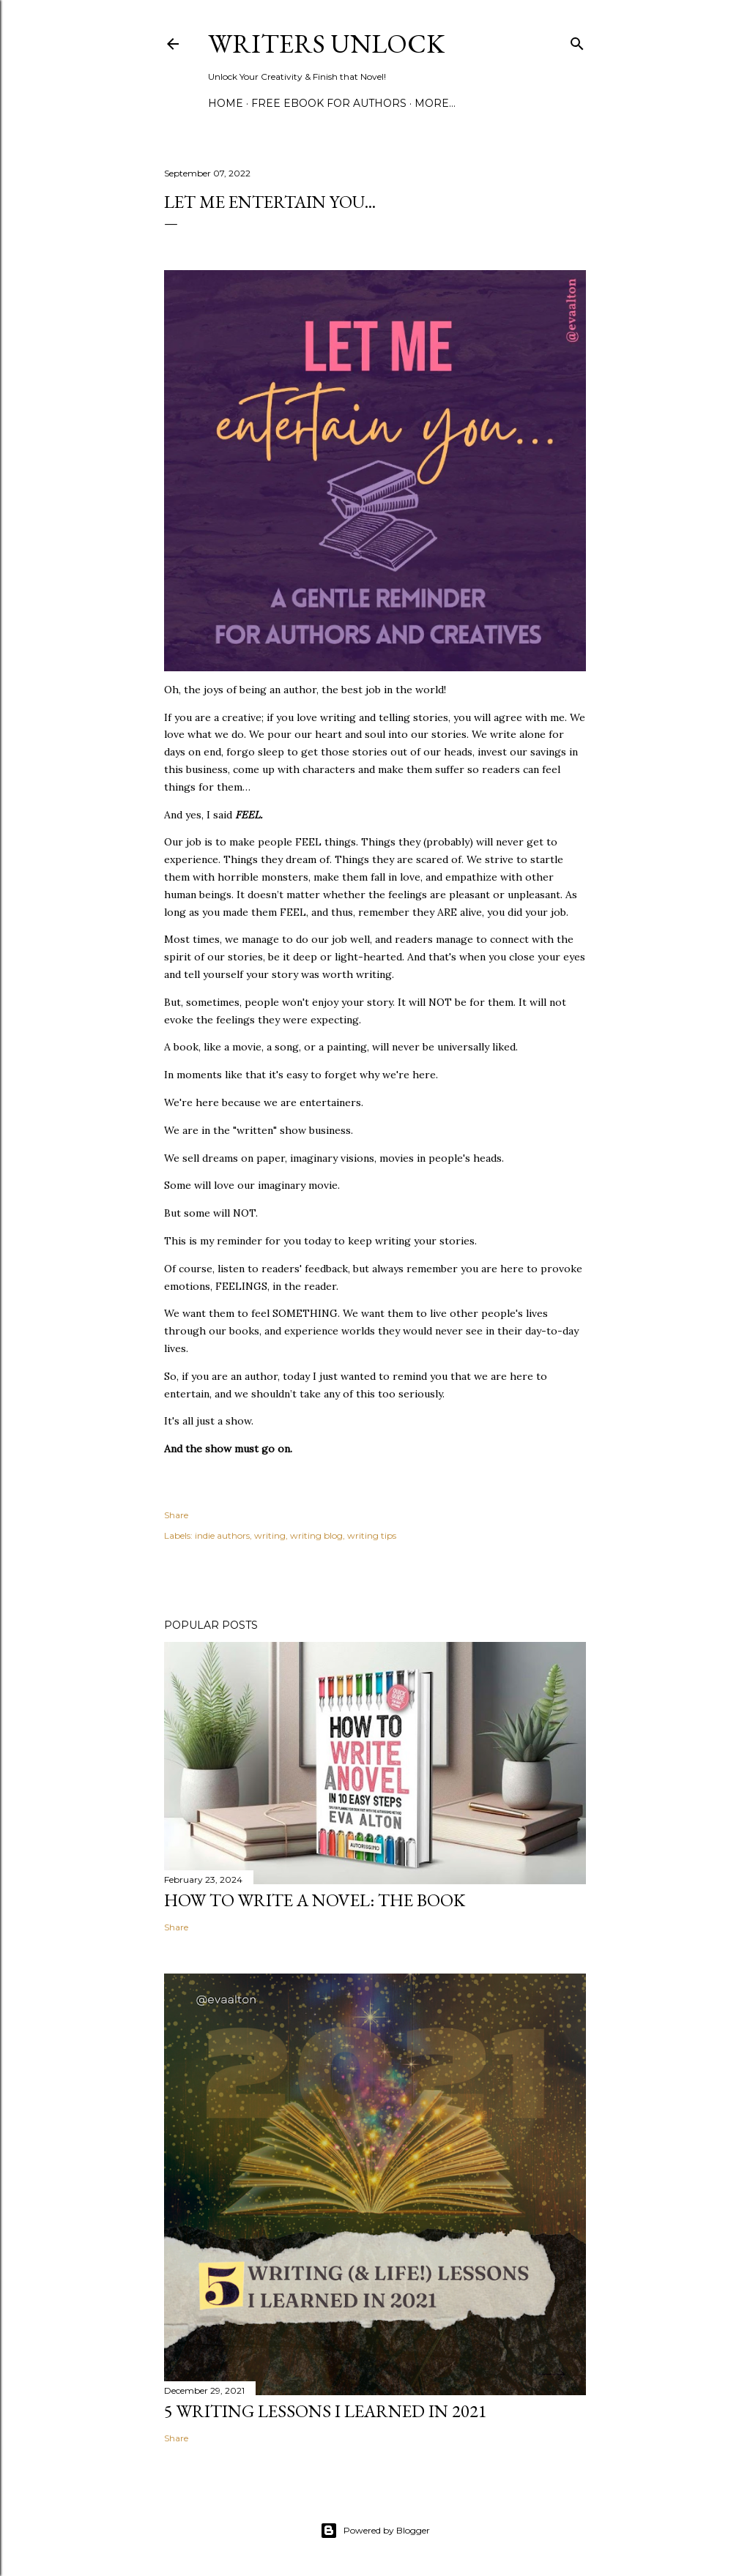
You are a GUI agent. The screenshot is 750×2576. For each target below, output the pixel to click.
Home (225, 103)
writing (270, 1535)
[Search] (577, 40)
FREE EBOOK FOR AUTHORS (328, 103)
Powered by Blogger (375, 2530)
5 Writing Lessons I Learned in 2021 (325, 2411)
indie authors (222, 1535)
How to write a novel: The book (314, 1900)
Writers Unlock (326, 43)
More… (435, 103)
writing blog (316, 1535)
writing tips (371, 1535)
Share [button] (176, 1514)
